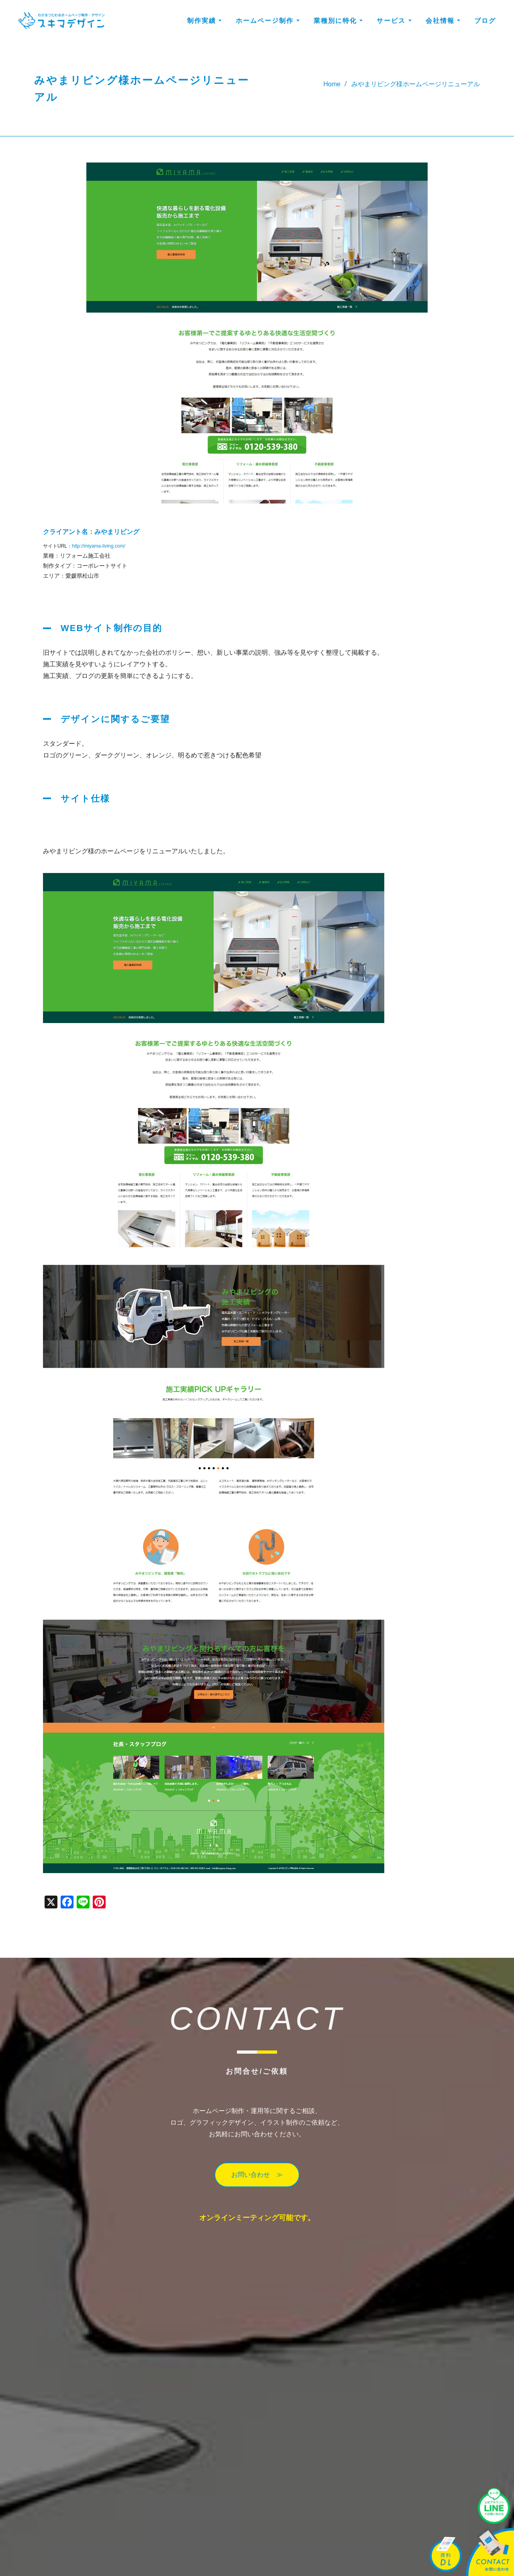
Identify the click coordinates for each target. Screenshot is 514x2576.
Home (332, 84)
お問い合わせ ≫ (257, 2174)
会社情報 (443, 21)
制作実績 (204, 21)
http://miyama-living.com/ (98, 546)
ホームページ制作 (267, 21)
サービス (394, 21)
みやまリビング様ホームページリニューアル (415, 84)
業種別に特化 (338, 21)
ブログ (485, 21)
